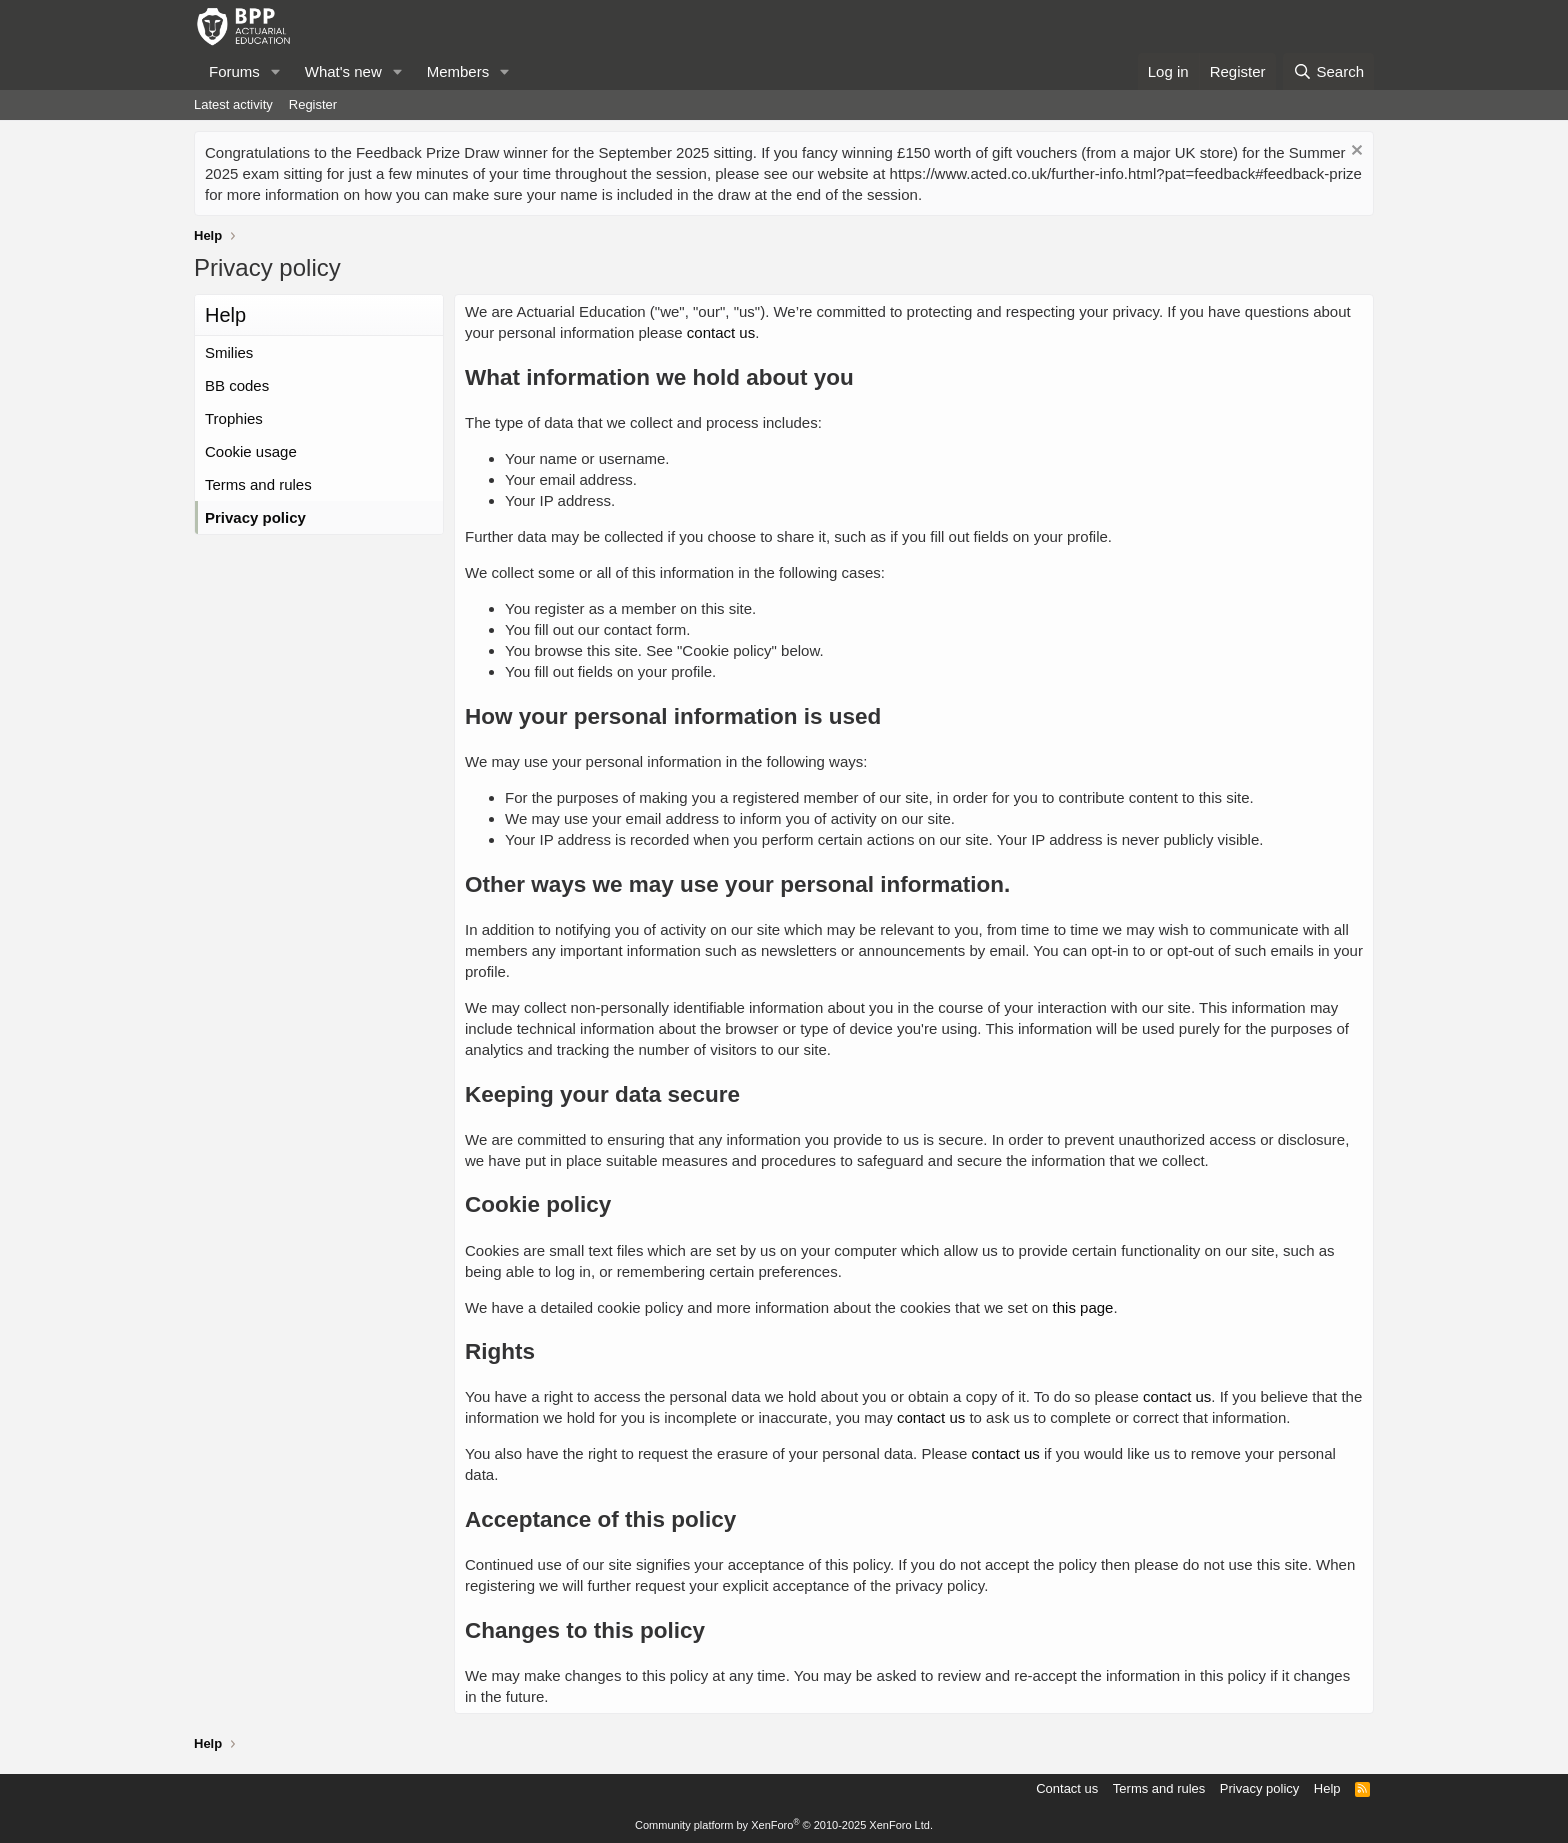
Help (1327, 1788)
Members (458, 71)
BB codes (237, 385)
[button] (276, 71)
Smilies (229, 352)
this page (1083, 1307)
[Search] (1328, 71)
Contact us (1067, 1788)
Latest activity (233, 104)
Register (313, 104)
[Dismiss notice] (1354, 152)
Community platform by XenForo (784, 1825)
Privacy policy (255, 517)
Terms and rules (258, 484)
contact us (721, 332)
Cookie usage (251, 451)
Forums (234, 71)
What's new (343, 71)
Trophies (234, 418)
